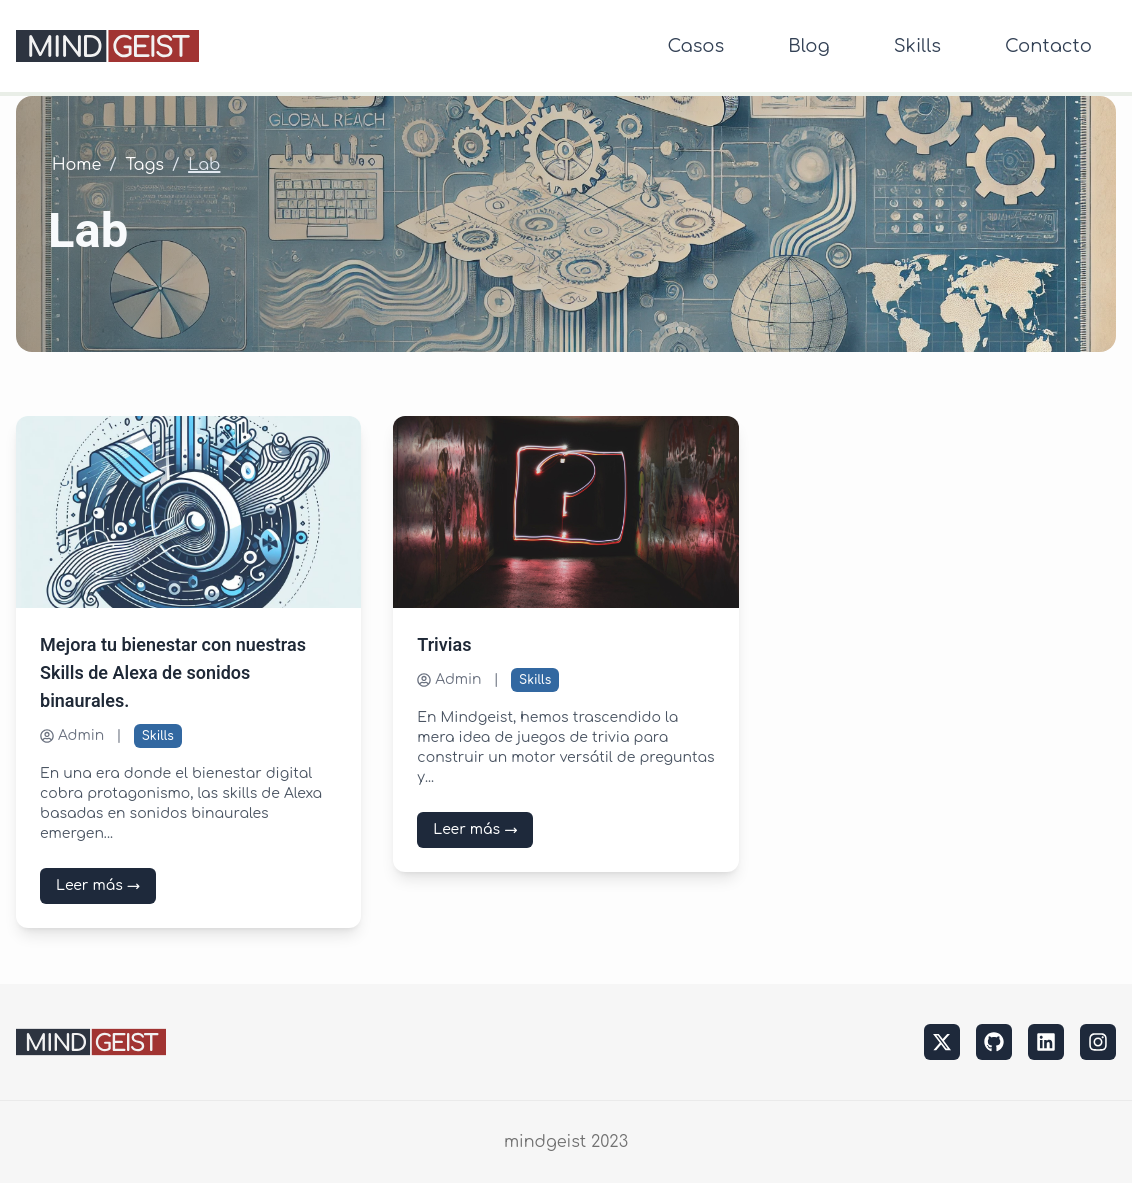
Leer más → (98, 885)
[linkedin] (1046, 1042)
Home (76, 165)
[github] (994, 1042)
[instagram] (1098, 1042)
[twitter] (942, 1042)
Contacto (1048, 46)
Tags (145, 165)
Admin (72, 735)
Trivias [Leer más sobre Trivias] (444, 645)
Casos (695, 46)
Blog (808, 46)
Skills (917, 46)
